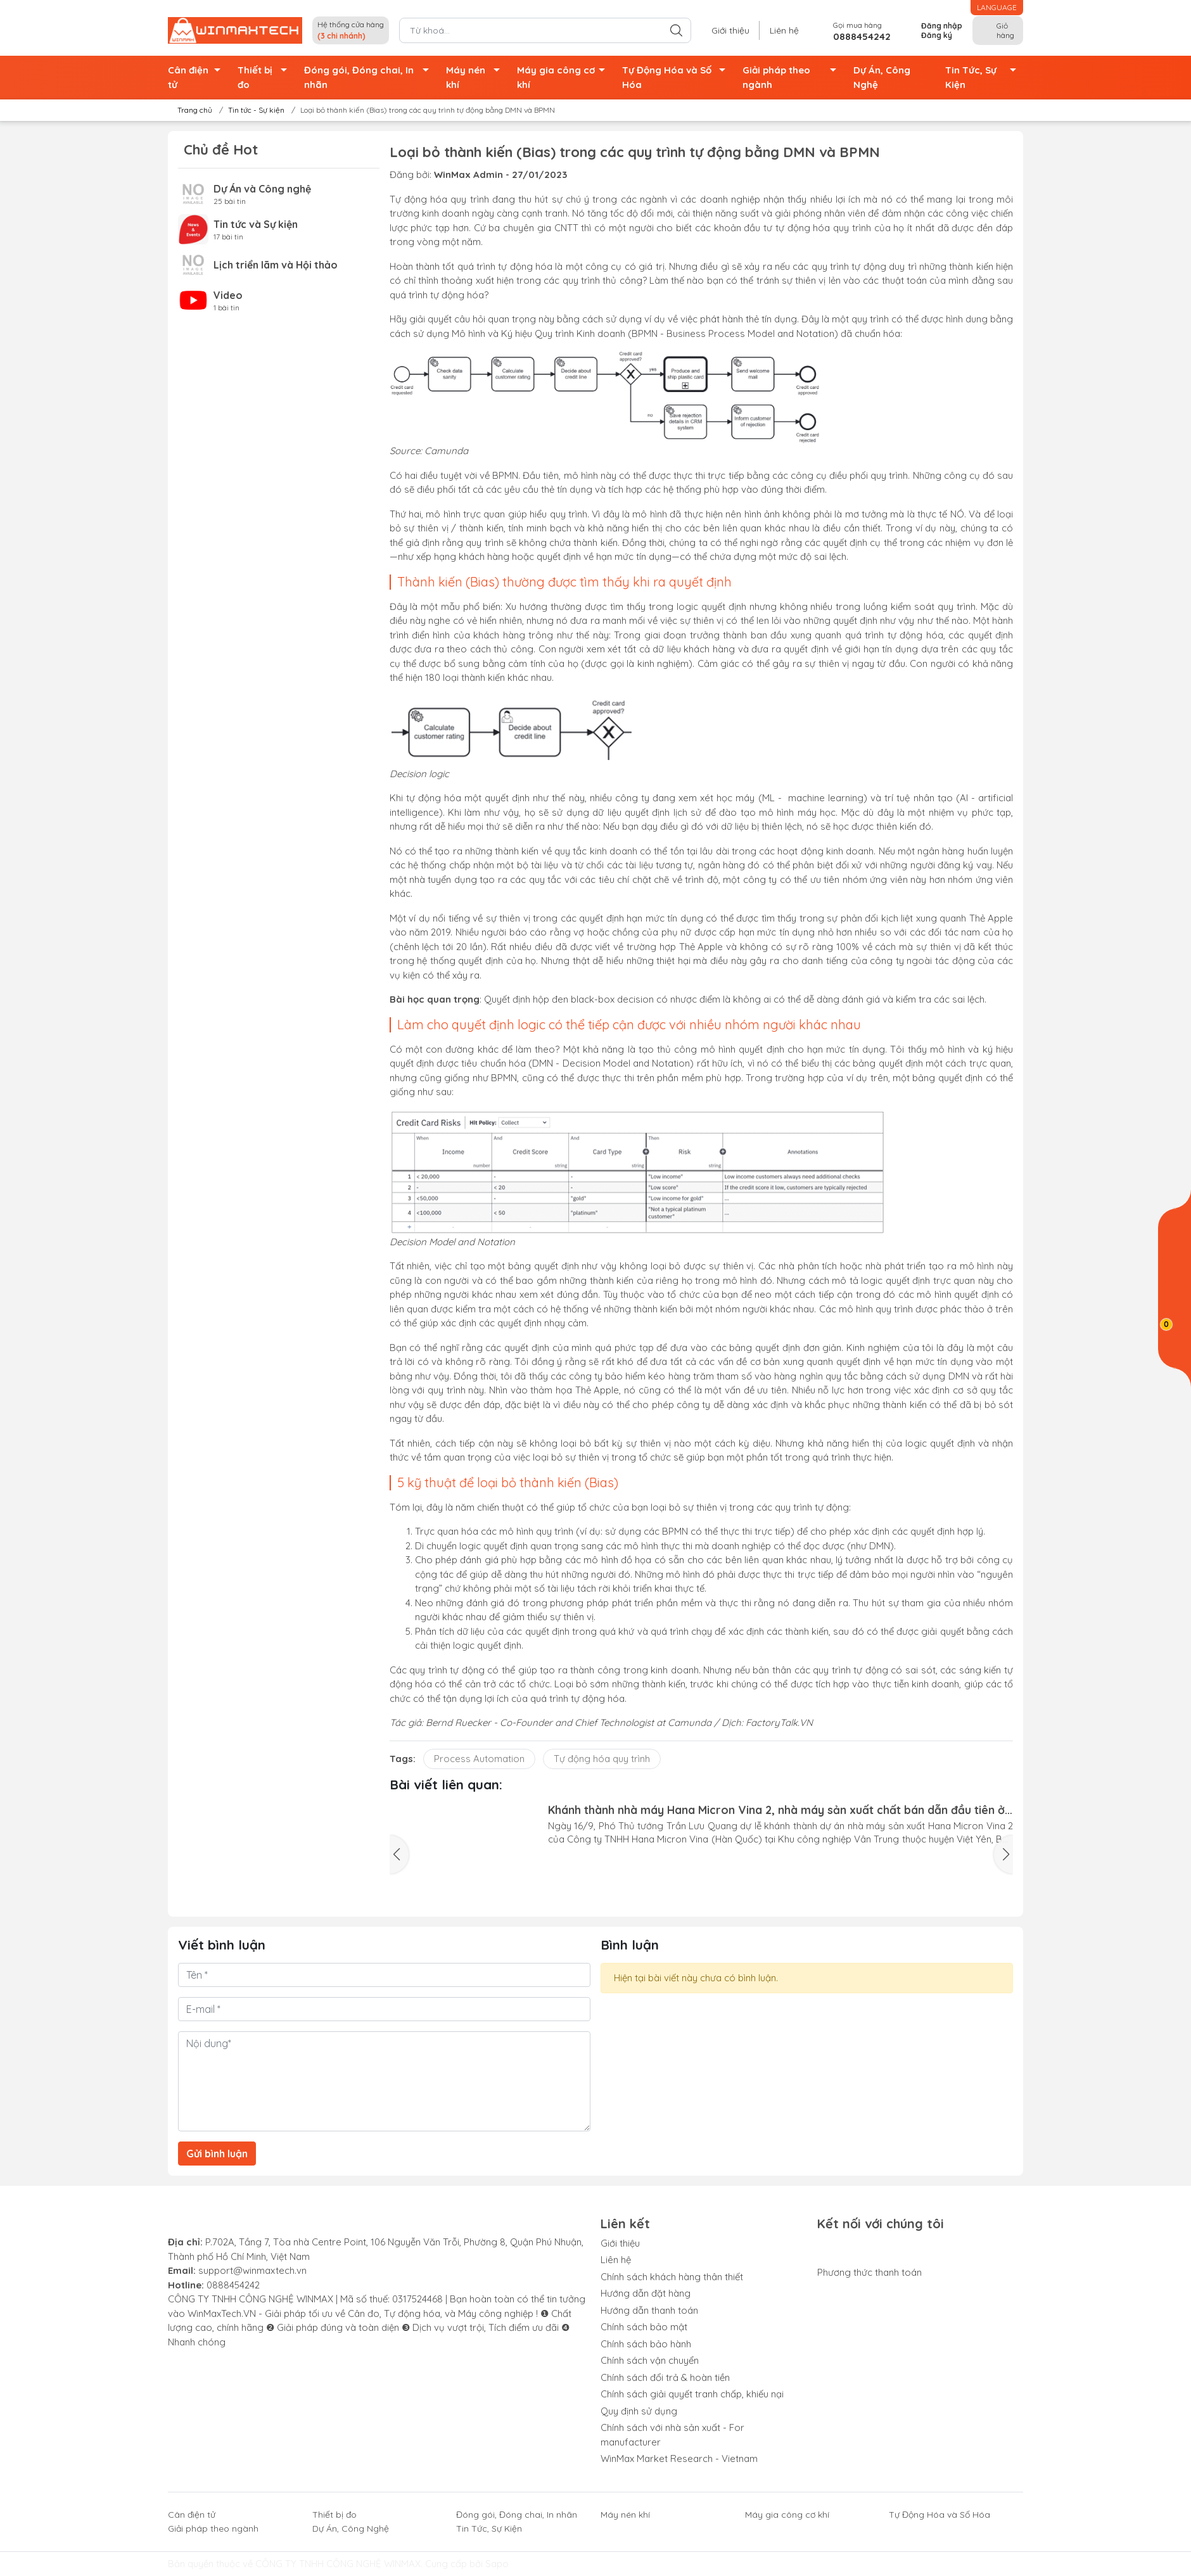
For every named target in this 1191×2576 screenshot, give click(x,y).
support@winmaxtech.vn (252, 2270)
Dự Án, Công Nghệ (881, 77)
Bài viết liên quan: (446, 1784)
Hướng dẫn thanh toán (649, 2310)
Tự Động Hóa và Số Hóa (677, 77)
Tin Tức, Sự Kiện (984, 77)
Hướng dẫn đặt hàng (646, 2293)
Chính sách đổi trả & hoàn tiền (665, 2377)
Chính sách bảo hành (646, 2344)
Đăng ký (936, 35)
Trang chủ (191, 110)
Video (228, 295)
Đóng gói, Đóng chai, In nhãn (370, 77)
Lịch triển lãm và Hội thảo (275, 264)
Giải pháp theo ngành (792, 77)
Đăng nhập (941, 25)
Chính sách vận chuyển (650, 2360)
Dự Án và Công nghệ (262, 188)
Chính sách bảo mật (644, 2327)
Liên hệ (784, 30)
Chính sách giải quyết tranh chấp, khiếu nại (692, 2394)
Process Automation (479, 1759)
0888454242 (233, 2285)
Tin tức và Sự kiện (255, 224)
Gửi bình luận (217, 2153)
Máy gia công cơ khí (564, 77)
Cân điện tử (197, 77)
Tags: (403, 1759)
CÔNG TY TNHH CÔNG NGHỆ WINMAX (338, 2564)
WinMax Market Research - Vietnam (679, 2458)
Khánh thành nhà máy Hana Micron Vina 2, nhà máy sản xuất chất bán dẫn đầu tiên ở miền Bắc (776, 1810)
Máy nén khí (476, 77)
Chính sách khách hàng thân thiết (672, 2277)
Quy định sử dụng (639, 2411)
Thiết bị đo (265, 77)
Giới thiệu (730, 30)
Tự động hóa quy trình (602, 1759)
